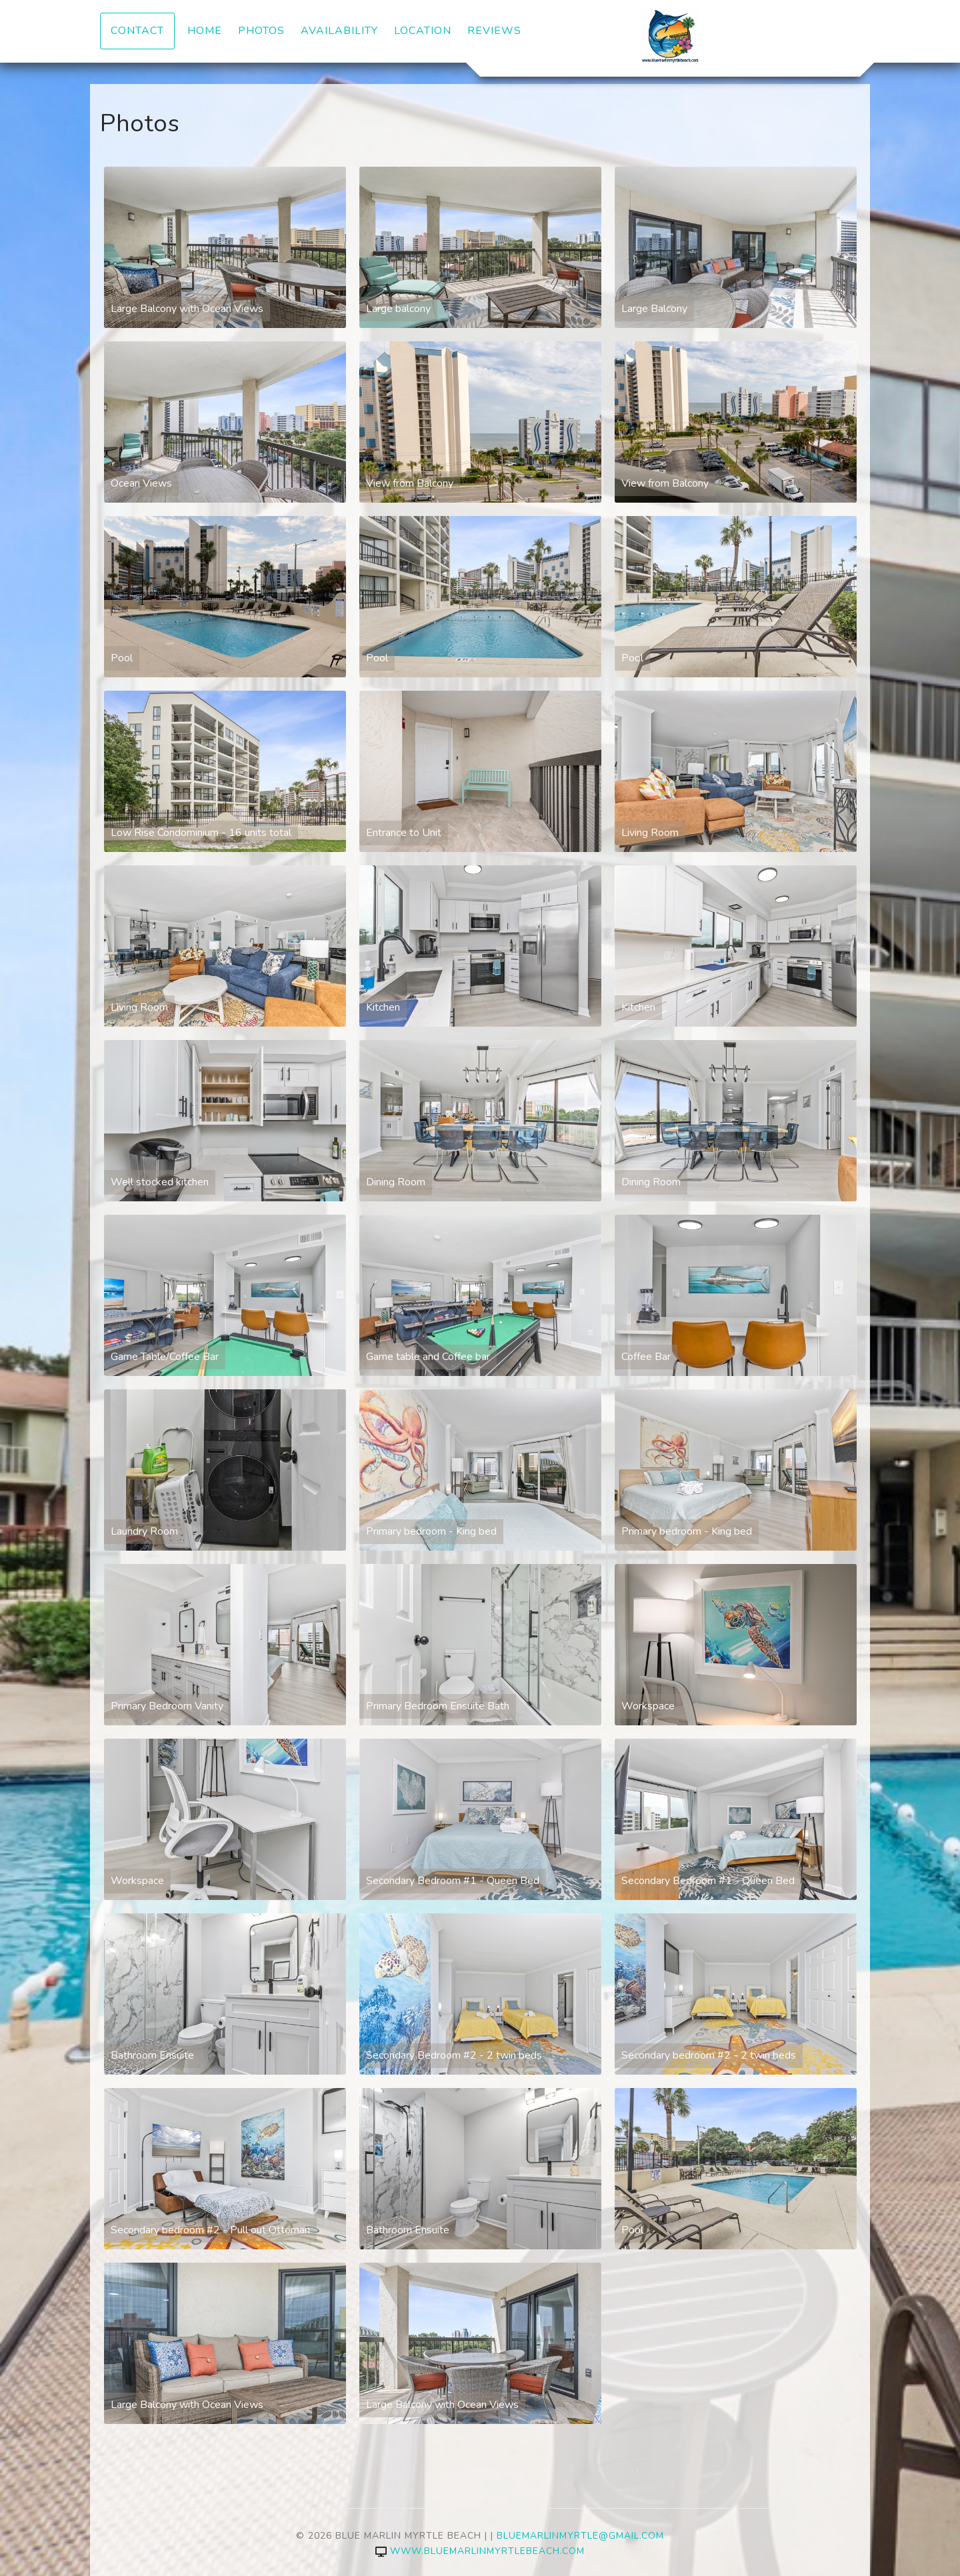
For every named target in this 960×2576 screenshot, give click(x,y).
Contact (137, 30)
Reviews (494, 30)
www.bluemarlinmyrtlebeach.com (480, 2551)
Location (422, 30)
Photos (261, 30)
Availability (339, 30)
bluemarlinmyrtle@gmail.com (580, 2535)
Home (204, 30)
